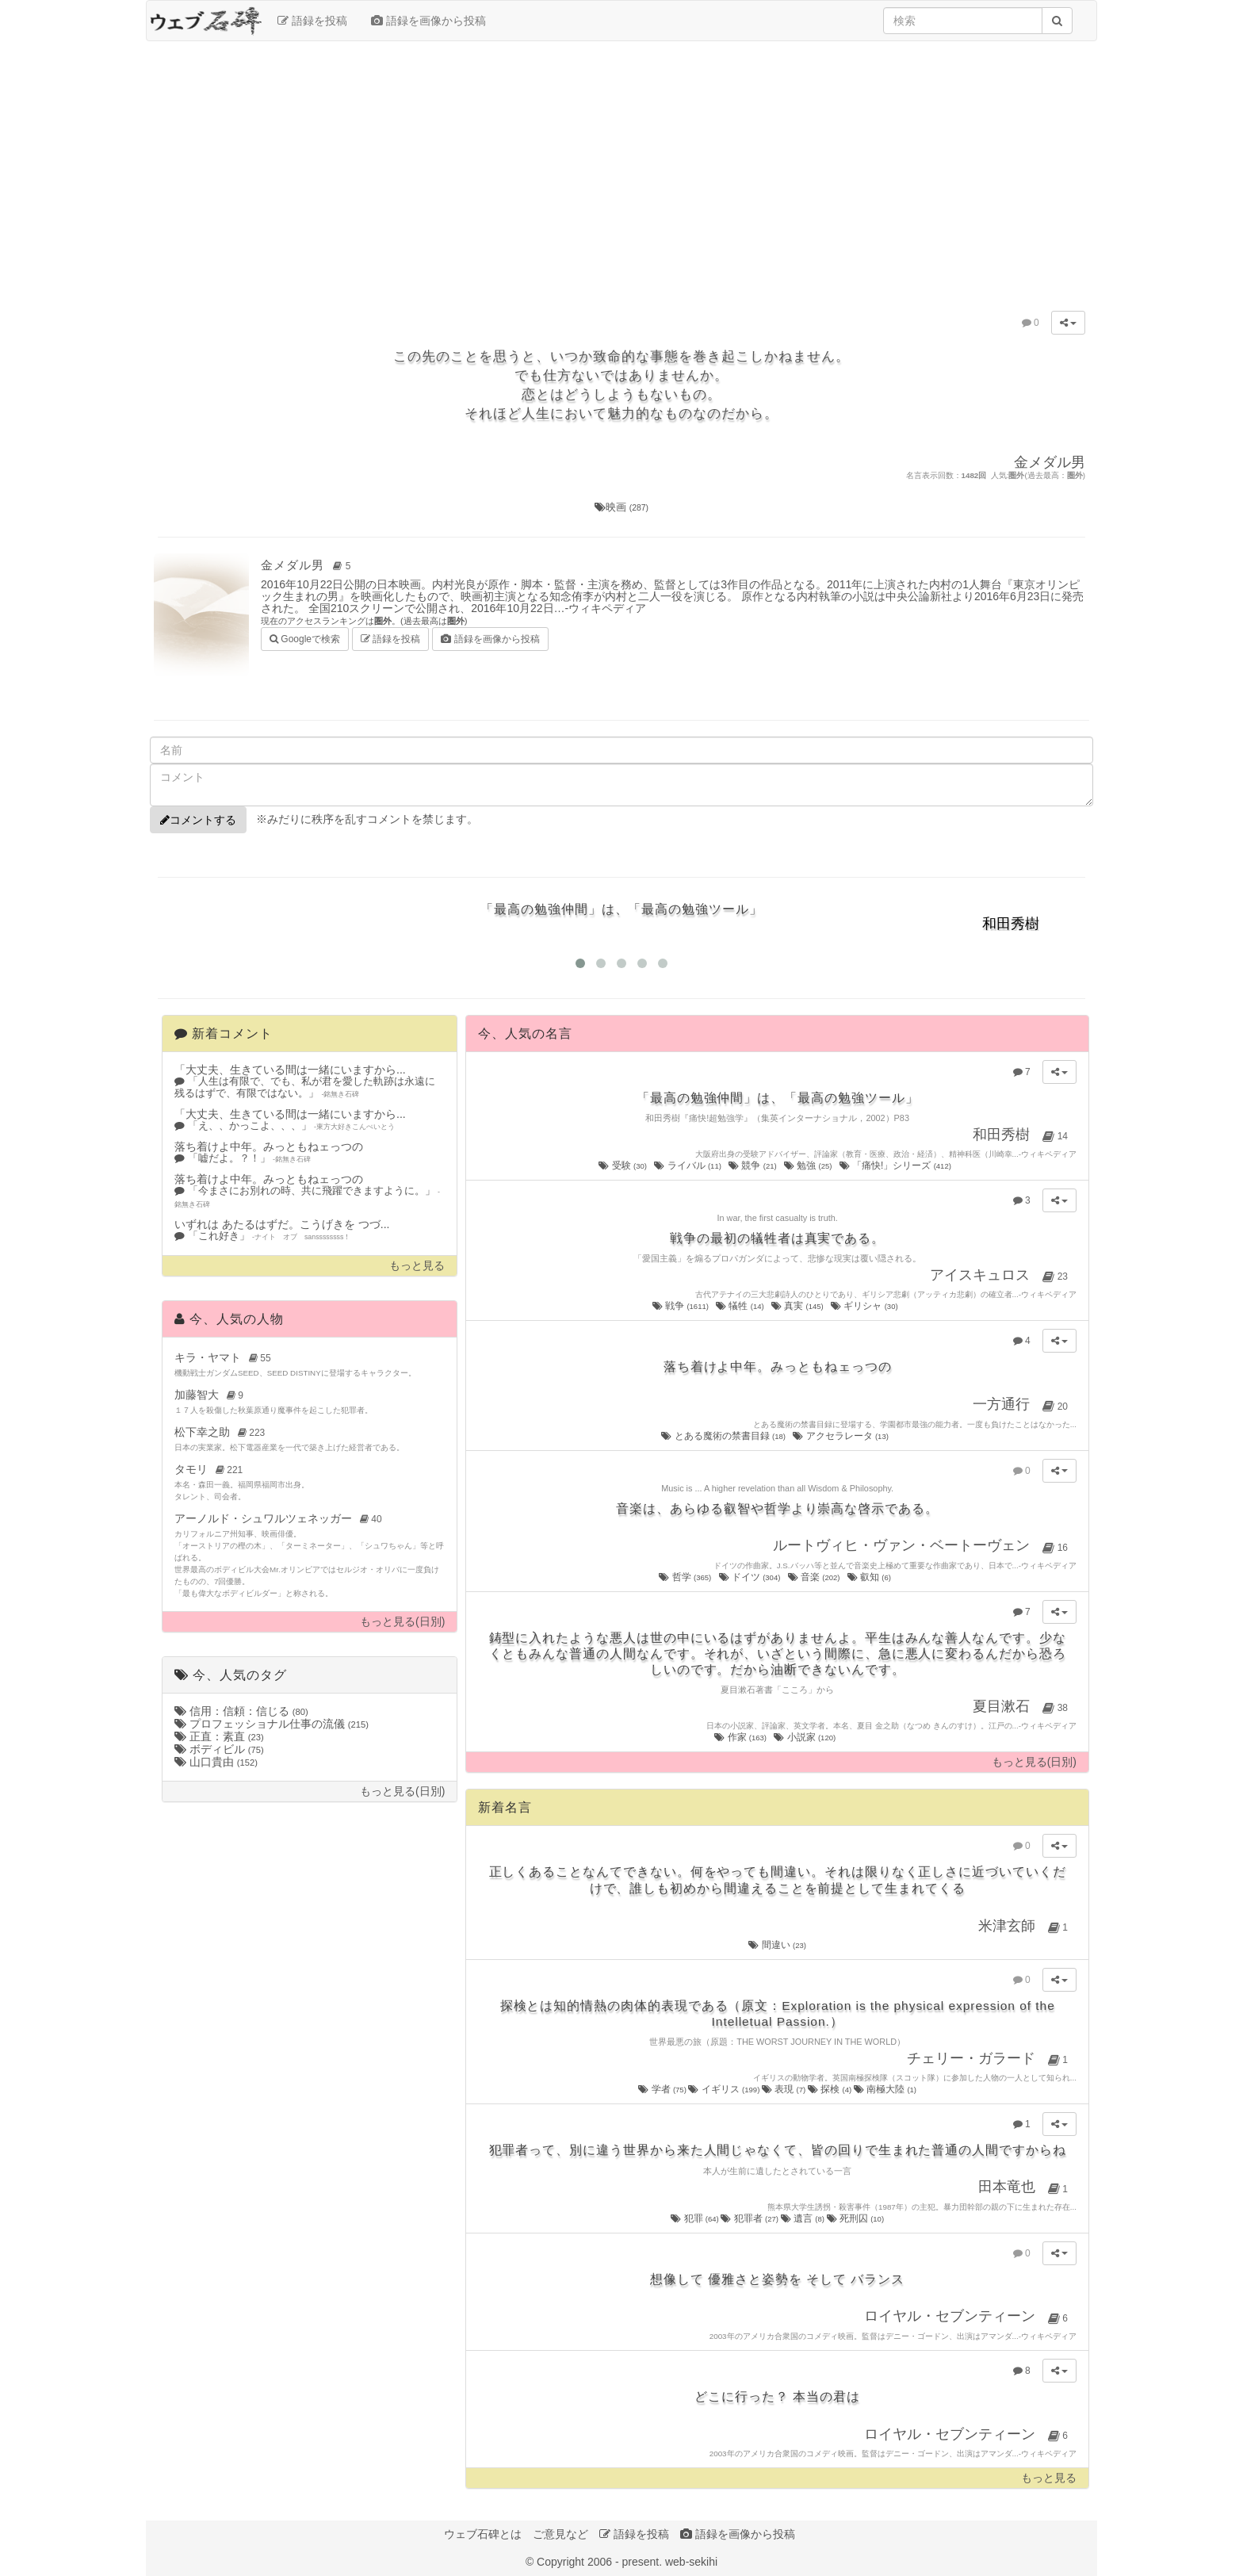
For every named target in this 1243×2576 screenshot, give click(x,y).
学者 (663, 2089)
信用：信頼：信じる (241, 1711)
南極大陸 (885, 2089)
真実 (798, 1305)
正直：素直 (219, 1736)
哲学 (686, 1577)
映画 (621, 507)
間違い (777, 1944)
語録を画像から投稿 (428, 20)
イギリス (724, 2089)
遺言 (804, 2218)
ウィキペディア (607, 608)
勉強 (809, 1165)
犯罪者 (750, 2218)
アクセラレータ (841, 1435)
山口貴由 (216, 1761)
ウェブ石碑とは (483, 2534)
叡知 (870, 1577)
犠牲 (741, 1305)
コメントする (198, 819)
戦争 (681, 1305)
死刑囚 (856, 2218)
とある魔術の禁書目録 (724, 1435)
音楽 (815, 1577)
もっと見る (417, 1266)
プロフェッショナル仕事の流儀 (271, 1723)
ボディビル (219, 1749)
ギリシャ (865, 1305)
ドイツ (750, 1577)
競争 (753, 1165)
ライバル (688, 1165)
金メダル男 (308, 565)
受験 (623, 1165)
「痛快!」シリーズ (897, 1165)
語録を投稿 (312, 20)
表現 (785, 2089)
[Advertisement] (621, 168)
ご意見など (560, 2534)
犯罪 (696, 2218)
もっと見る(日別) (402, 1622)
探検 (831, 2089)
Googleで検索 (305, 638)
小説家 (805, 1737)
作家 (741, 1737)
